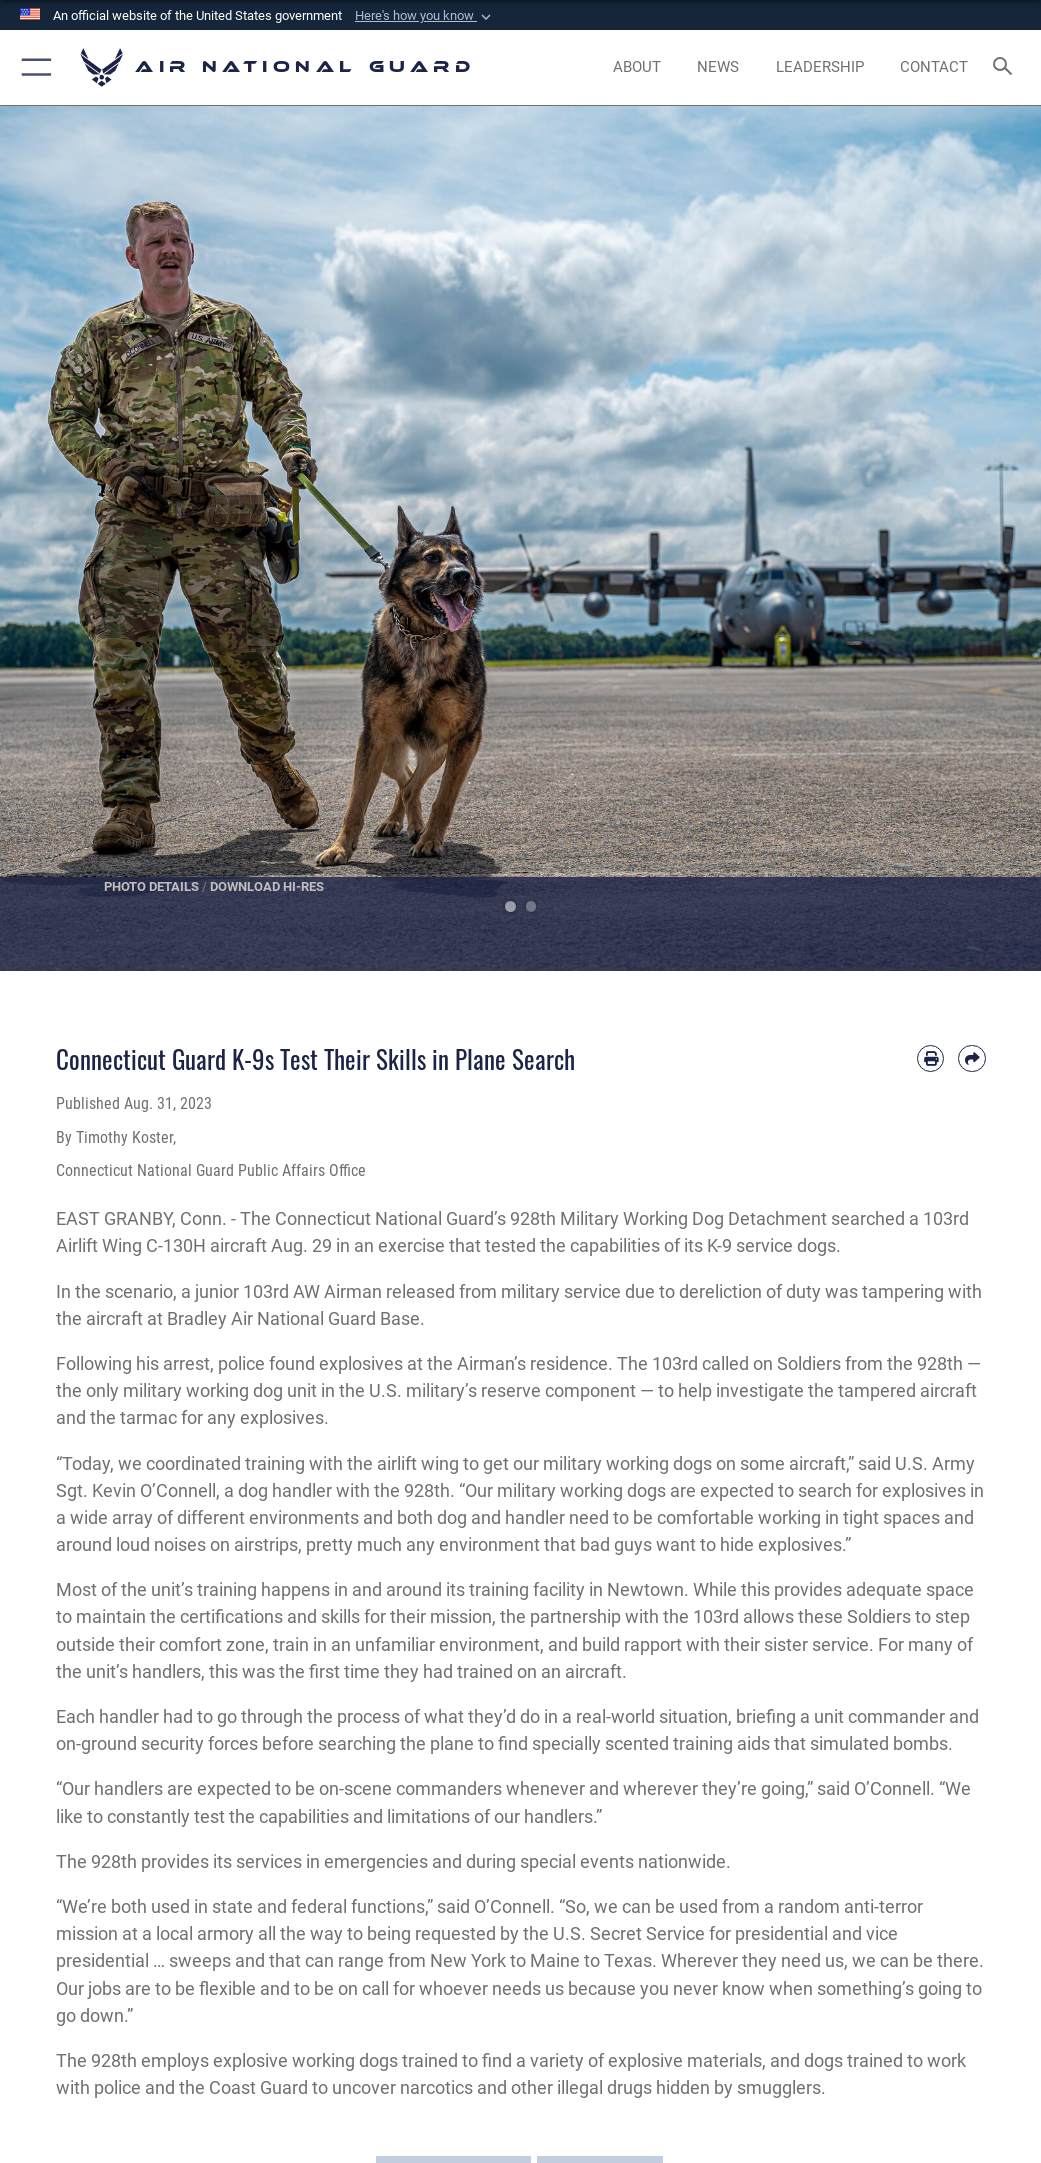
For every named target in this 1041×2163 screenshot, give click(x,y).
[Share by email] (971, 1058)
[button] (425, 16)
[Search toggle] (1006, 67)
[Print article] (930, 1058)
